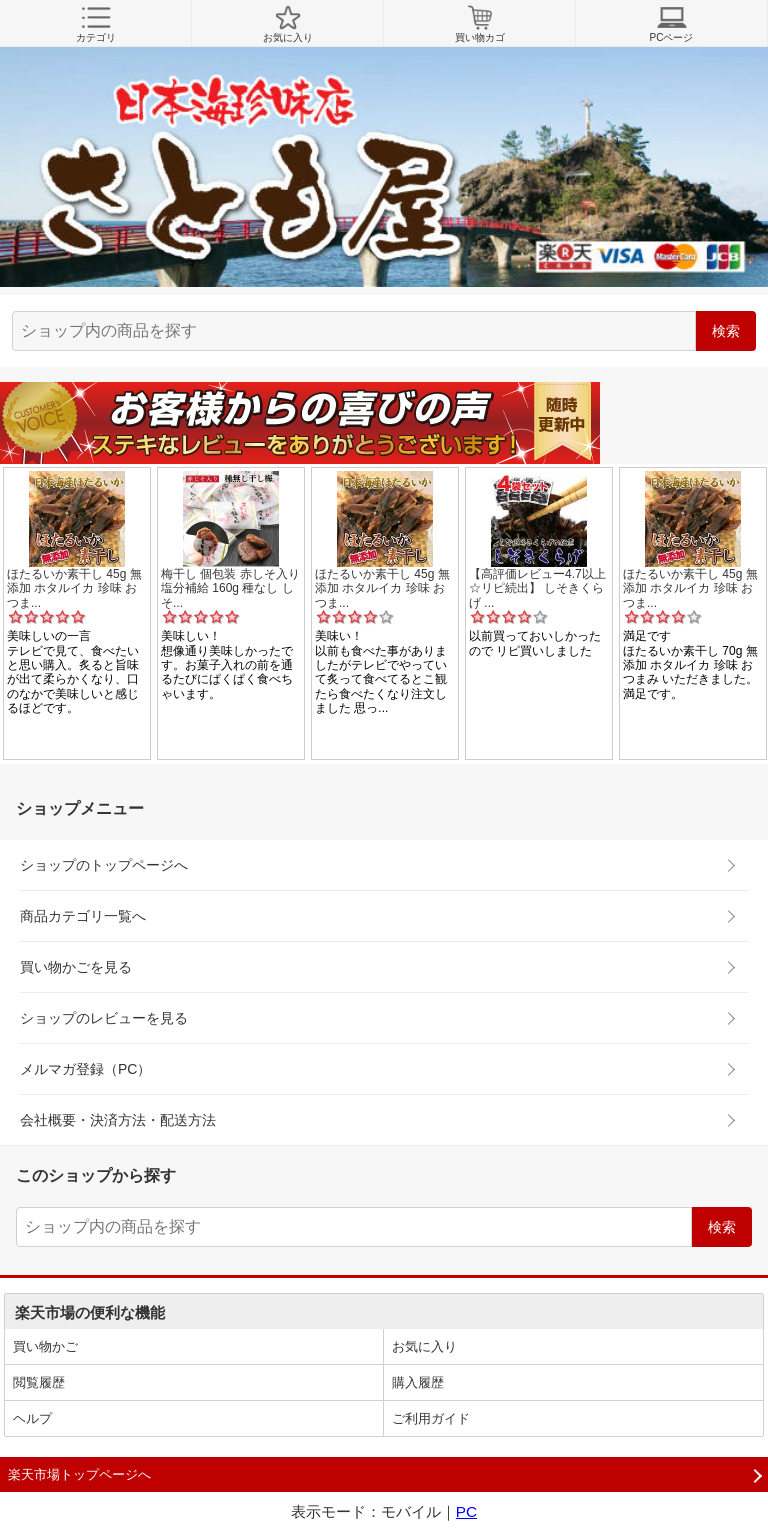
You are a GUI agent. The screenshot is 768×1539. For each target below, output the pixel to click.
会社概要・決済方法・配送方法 (118, 1120)
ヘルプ (32, 1418)
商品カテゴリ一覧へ (83, 916)
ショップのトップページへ (104, 865)
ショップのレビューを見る (104, 1018)
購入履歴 (418, 1382)
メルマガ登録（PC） (85, 1069)
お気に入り (287, 24)
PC (466, 1511)
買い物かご (45, 1346)
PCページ (671, 24)
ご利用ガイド (431, 1418)
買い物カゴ (479, 24)
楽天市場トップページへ (79, 1474)
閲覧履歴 (39, 1382)
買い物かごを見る (76, 967)
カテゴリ (95, 24)
